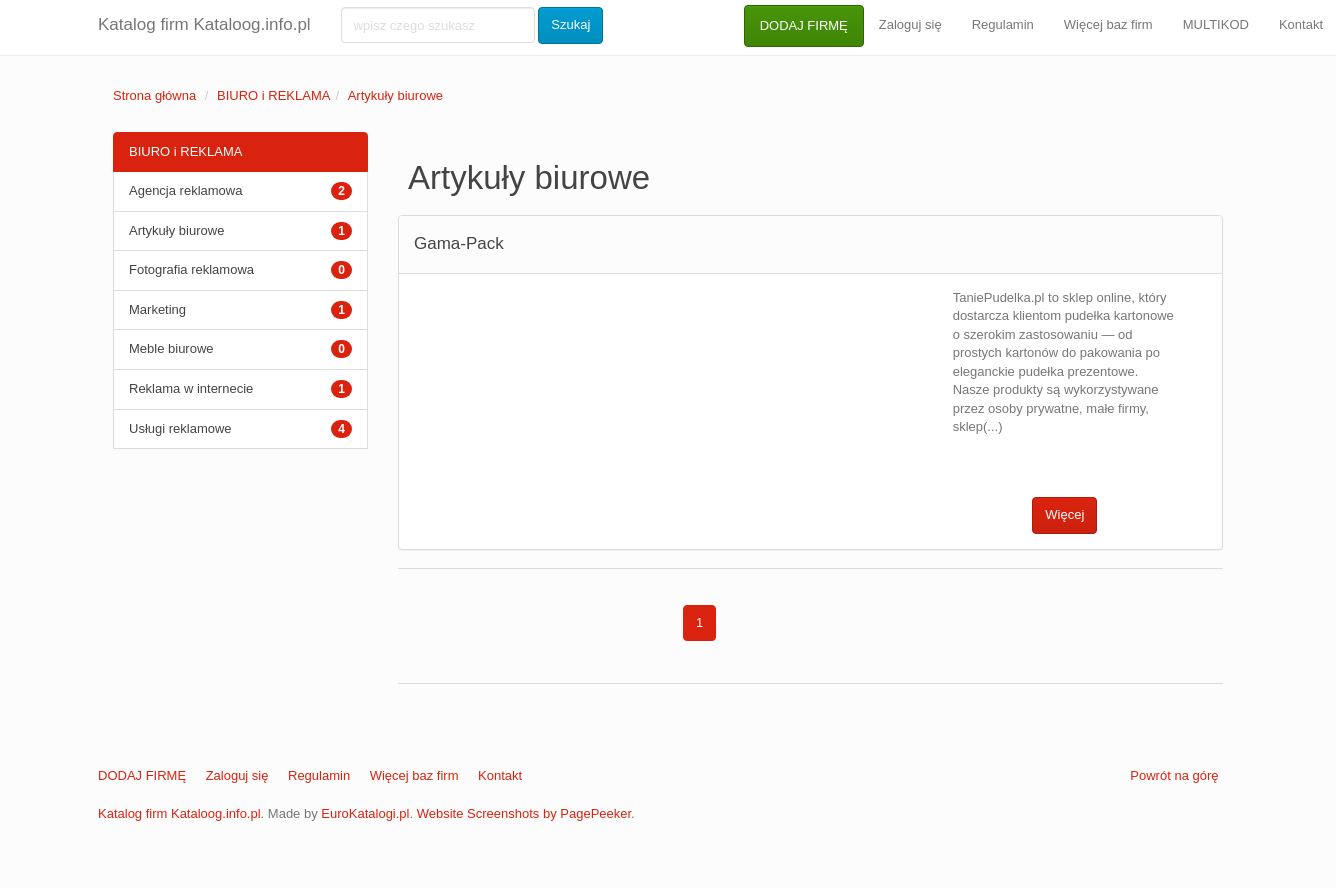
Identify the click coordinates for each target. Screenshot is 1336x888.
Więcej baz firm (1108, 24)
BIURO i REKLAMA (273, 95)
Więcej (1064, 514)
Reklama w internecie (191, 388)
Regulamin (1003, 24)
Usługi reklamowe (180, 428)
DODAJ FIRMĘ (804, 25)
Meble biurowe (171, 348)
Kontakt (500, 775)
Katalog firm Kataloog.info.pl (204, 24)
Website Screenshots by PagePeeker (524, 813)
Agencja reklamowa (185, 190)
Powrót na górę (1174, 775)
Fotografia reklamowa (191, 269)
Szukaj (570, 24)
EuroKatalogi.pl (365, 813)
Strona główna (154, 95)
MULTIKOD (1216, 24)
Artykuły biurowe (395, 95)
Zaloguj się (910, 24)
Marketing (157, 309)
